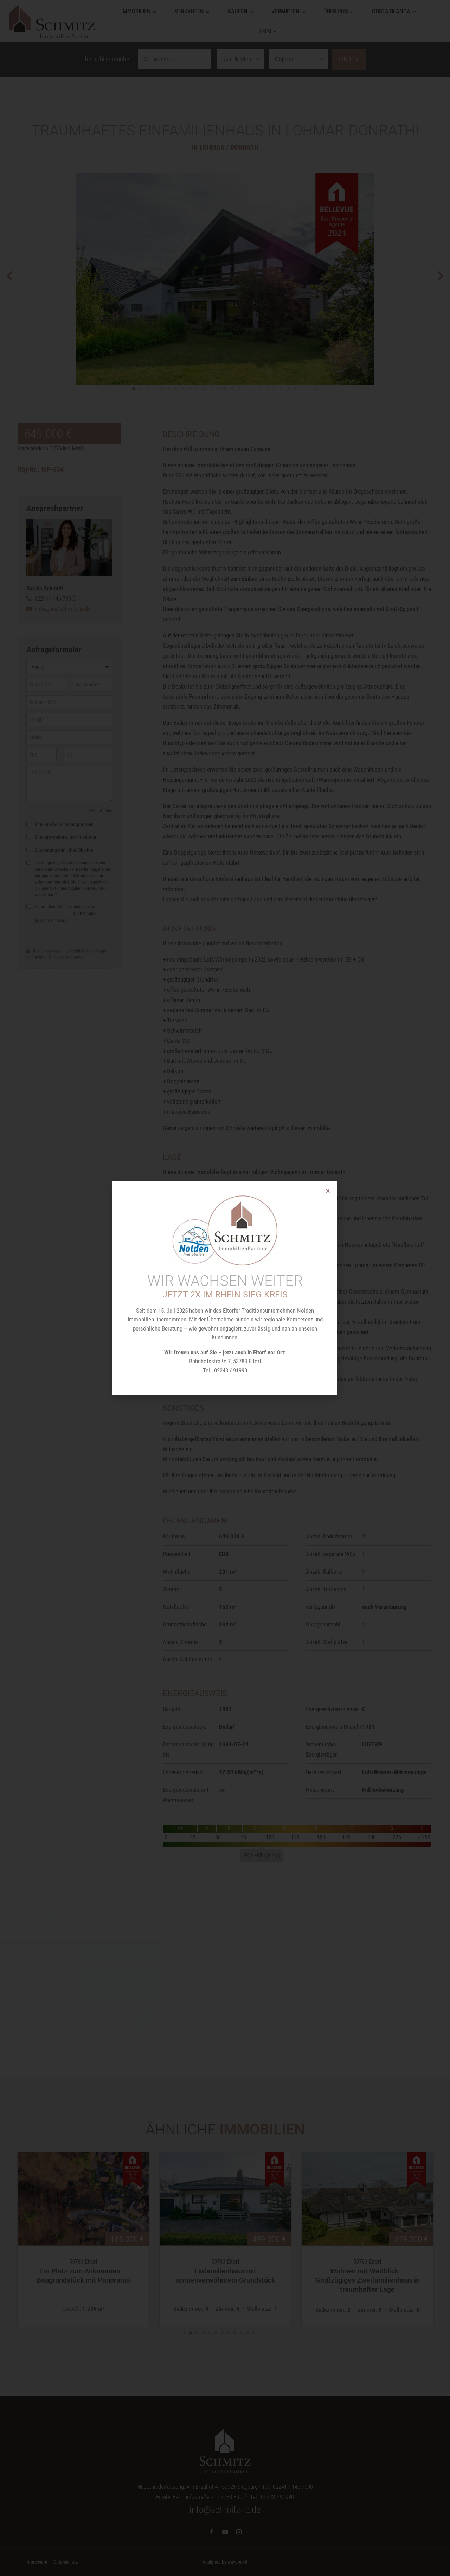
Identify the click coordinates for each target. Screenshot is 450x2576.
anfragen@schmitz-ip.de (62, 608)
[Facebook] (211, 2532)
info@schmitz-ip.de (225, 2509)
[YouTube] (225, 2532)
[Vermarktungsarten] (240, 59)
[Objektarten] (298, 59)
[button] (10, 280)
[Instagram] (239, 2532)
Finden (348, 59)
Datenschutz (65, 2562)
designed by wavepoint (225, 2562)
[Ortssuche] (174, 59)
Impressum (36, 2562)
